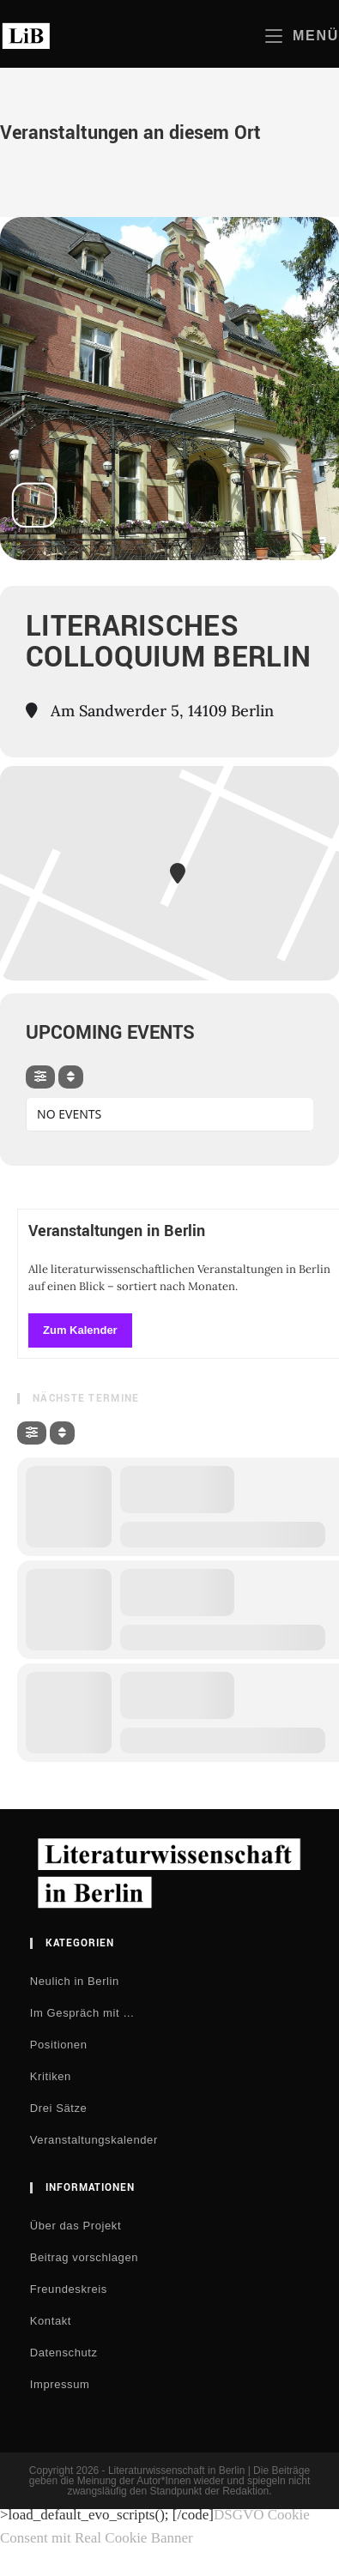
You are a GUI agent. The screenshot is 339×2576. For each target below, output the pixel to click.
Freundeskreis (68, 2289)
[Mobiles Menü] (302, 35)
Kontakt (50, 2320)
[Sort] (70, 1077)
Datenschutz (64, 2352)
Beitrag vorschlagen (84, 2257)
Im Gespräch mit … (82, 2012)
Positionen (59, 2044)
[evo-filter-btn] (40, 1077)
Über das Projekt (75, 2225)
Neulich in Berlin (74, 1981)
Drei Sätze (59, 2108)
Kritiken (50, 2076)
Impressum (60, 2384)
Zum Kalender (80, 1330)
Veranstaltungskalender (94, 2139)
